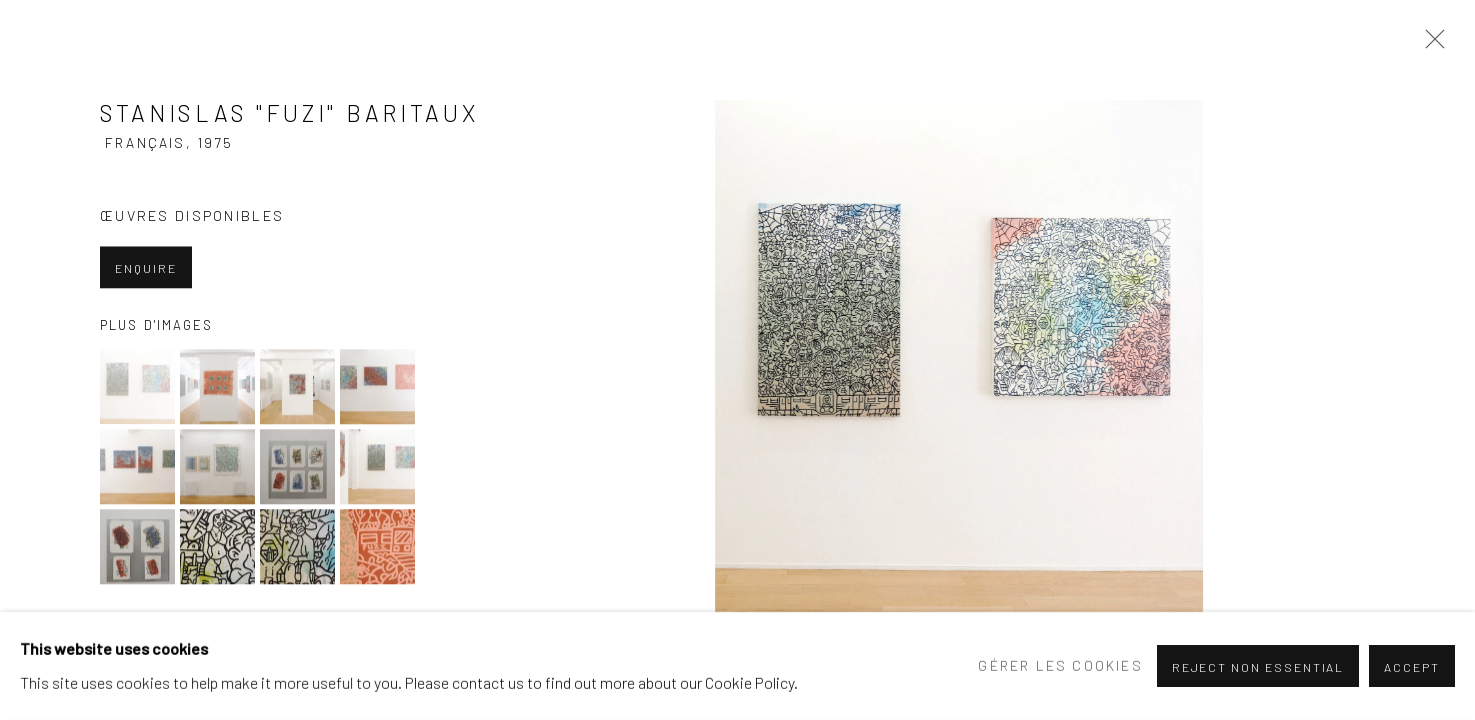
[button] (137, 388)
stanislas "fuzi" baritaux (218, 128)
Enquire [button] (146, 270)
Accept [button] (1412, 667)
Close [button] (1430, 45)
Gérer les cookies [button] (1060, 665)
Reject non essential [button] (1258, 667)
